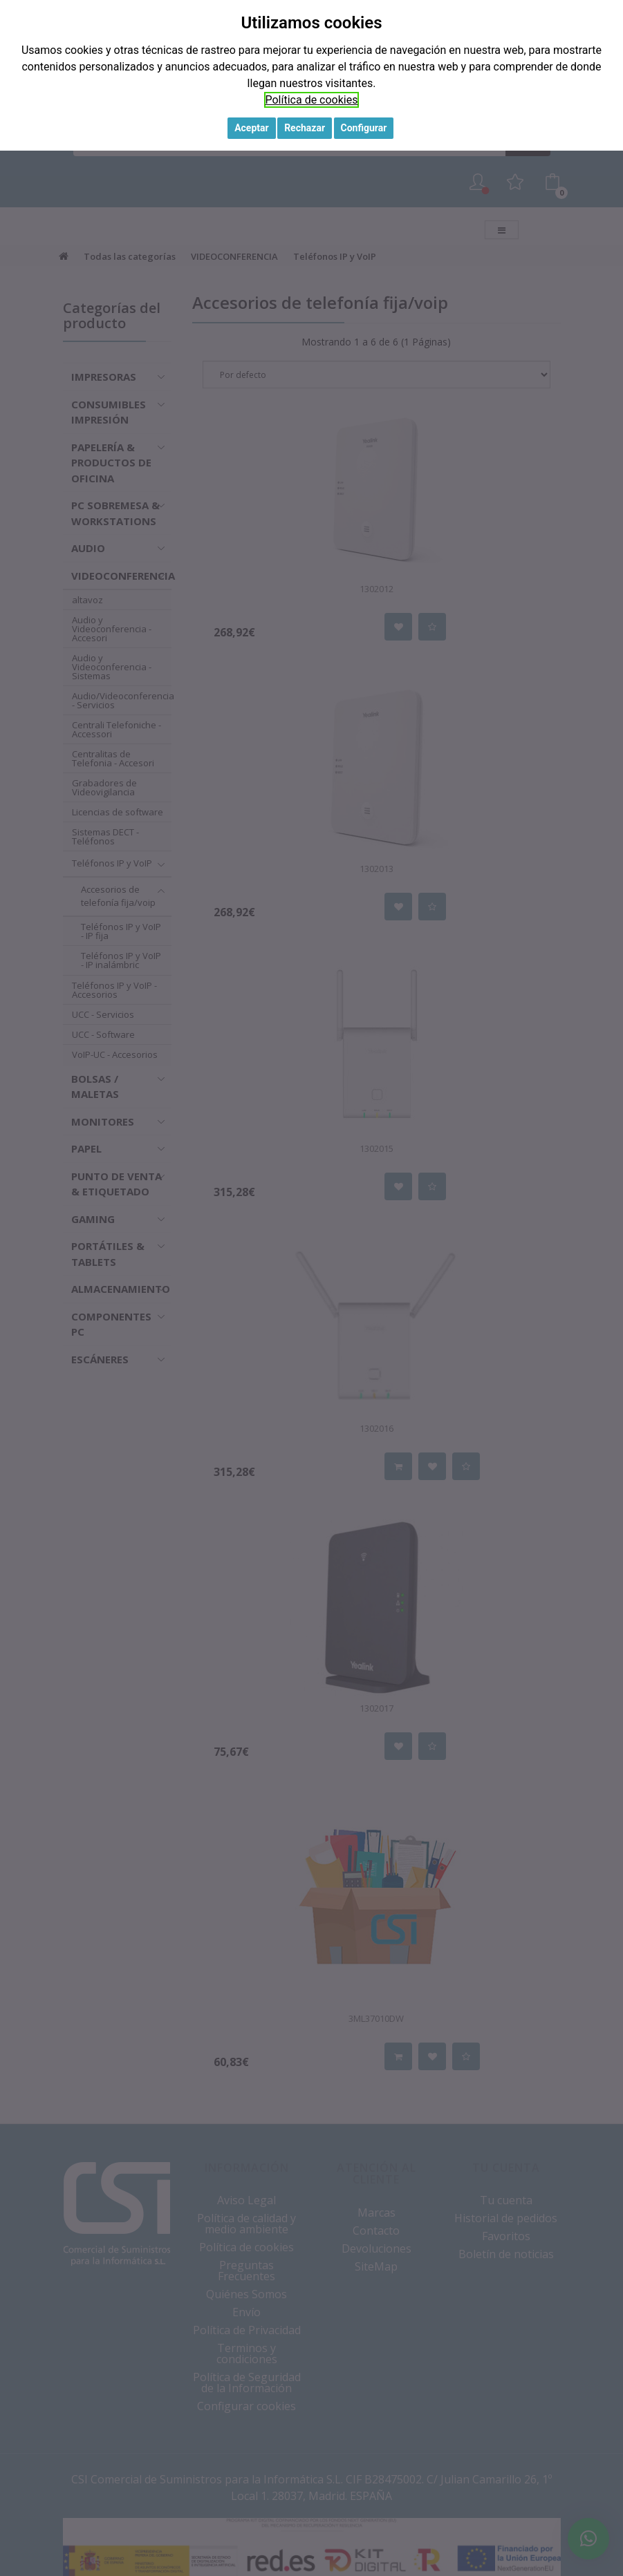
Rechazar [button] (304, 127)
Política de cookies (312, 99)
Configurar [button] (364, 127)
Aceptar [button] (251, 127)
